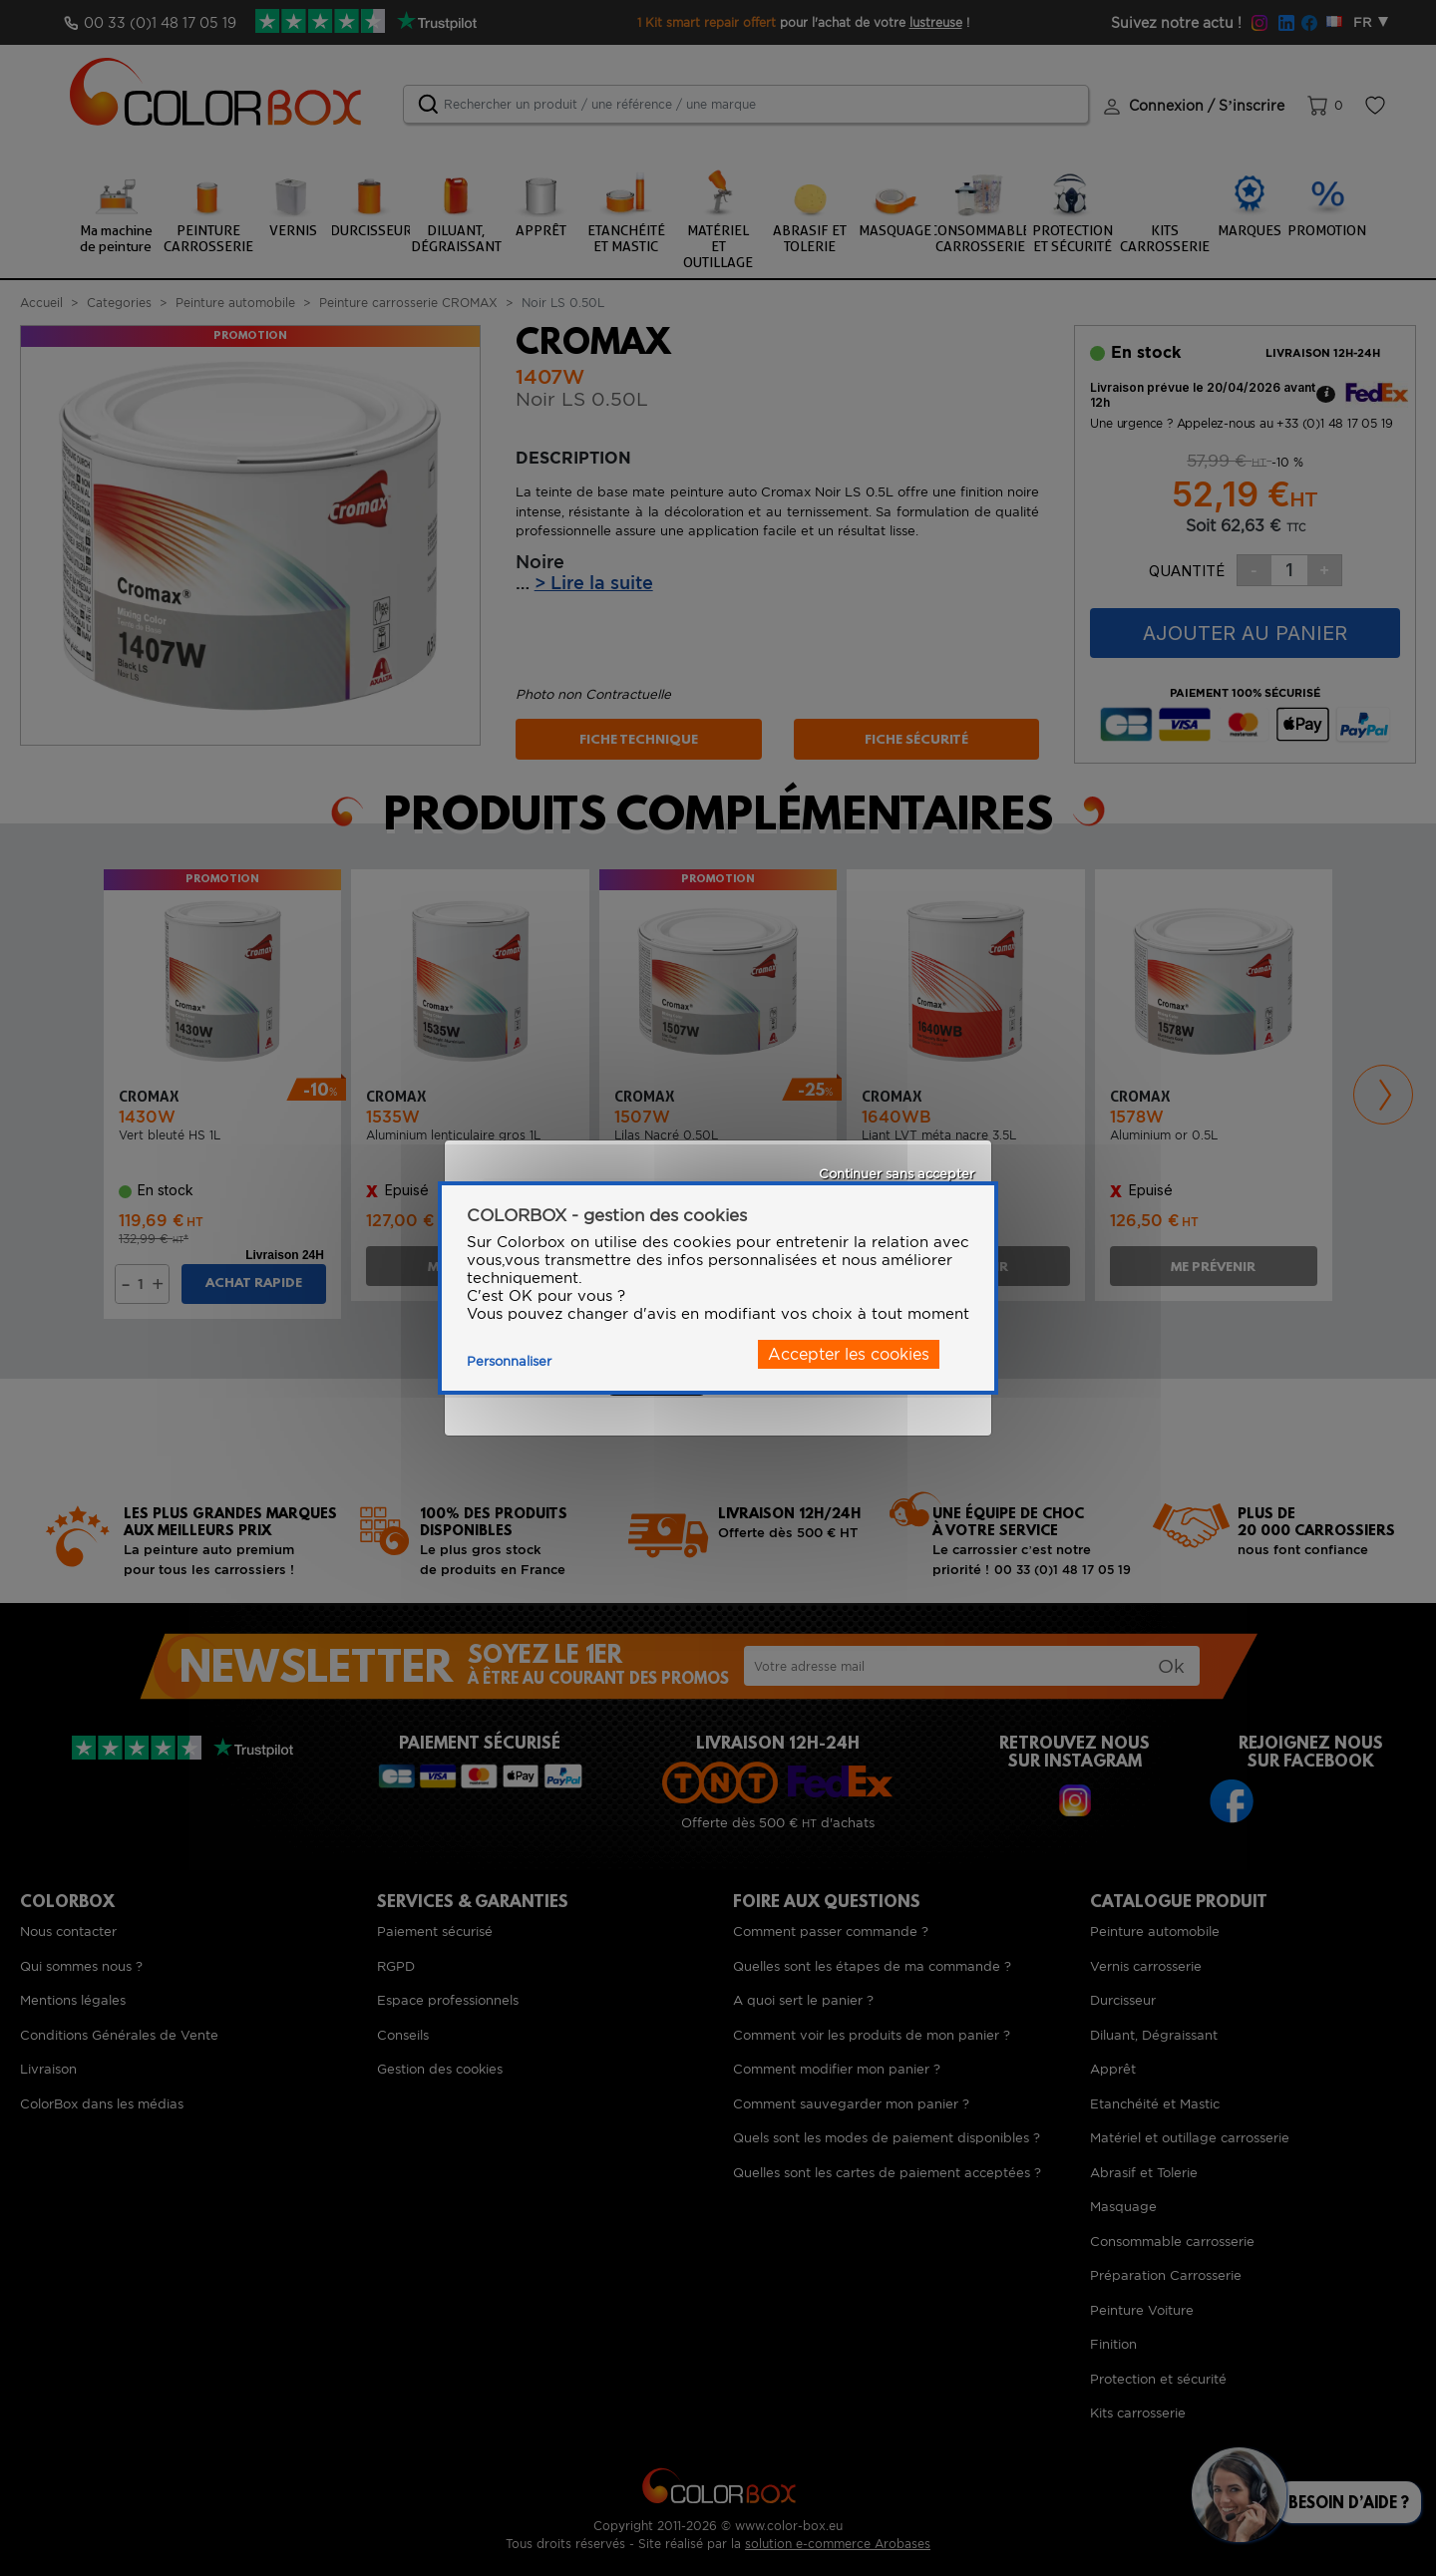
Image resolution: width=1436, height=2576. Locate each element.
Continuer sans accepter (896, 1173)
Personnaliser (509, 1361)
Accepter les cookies (848, 1354)
